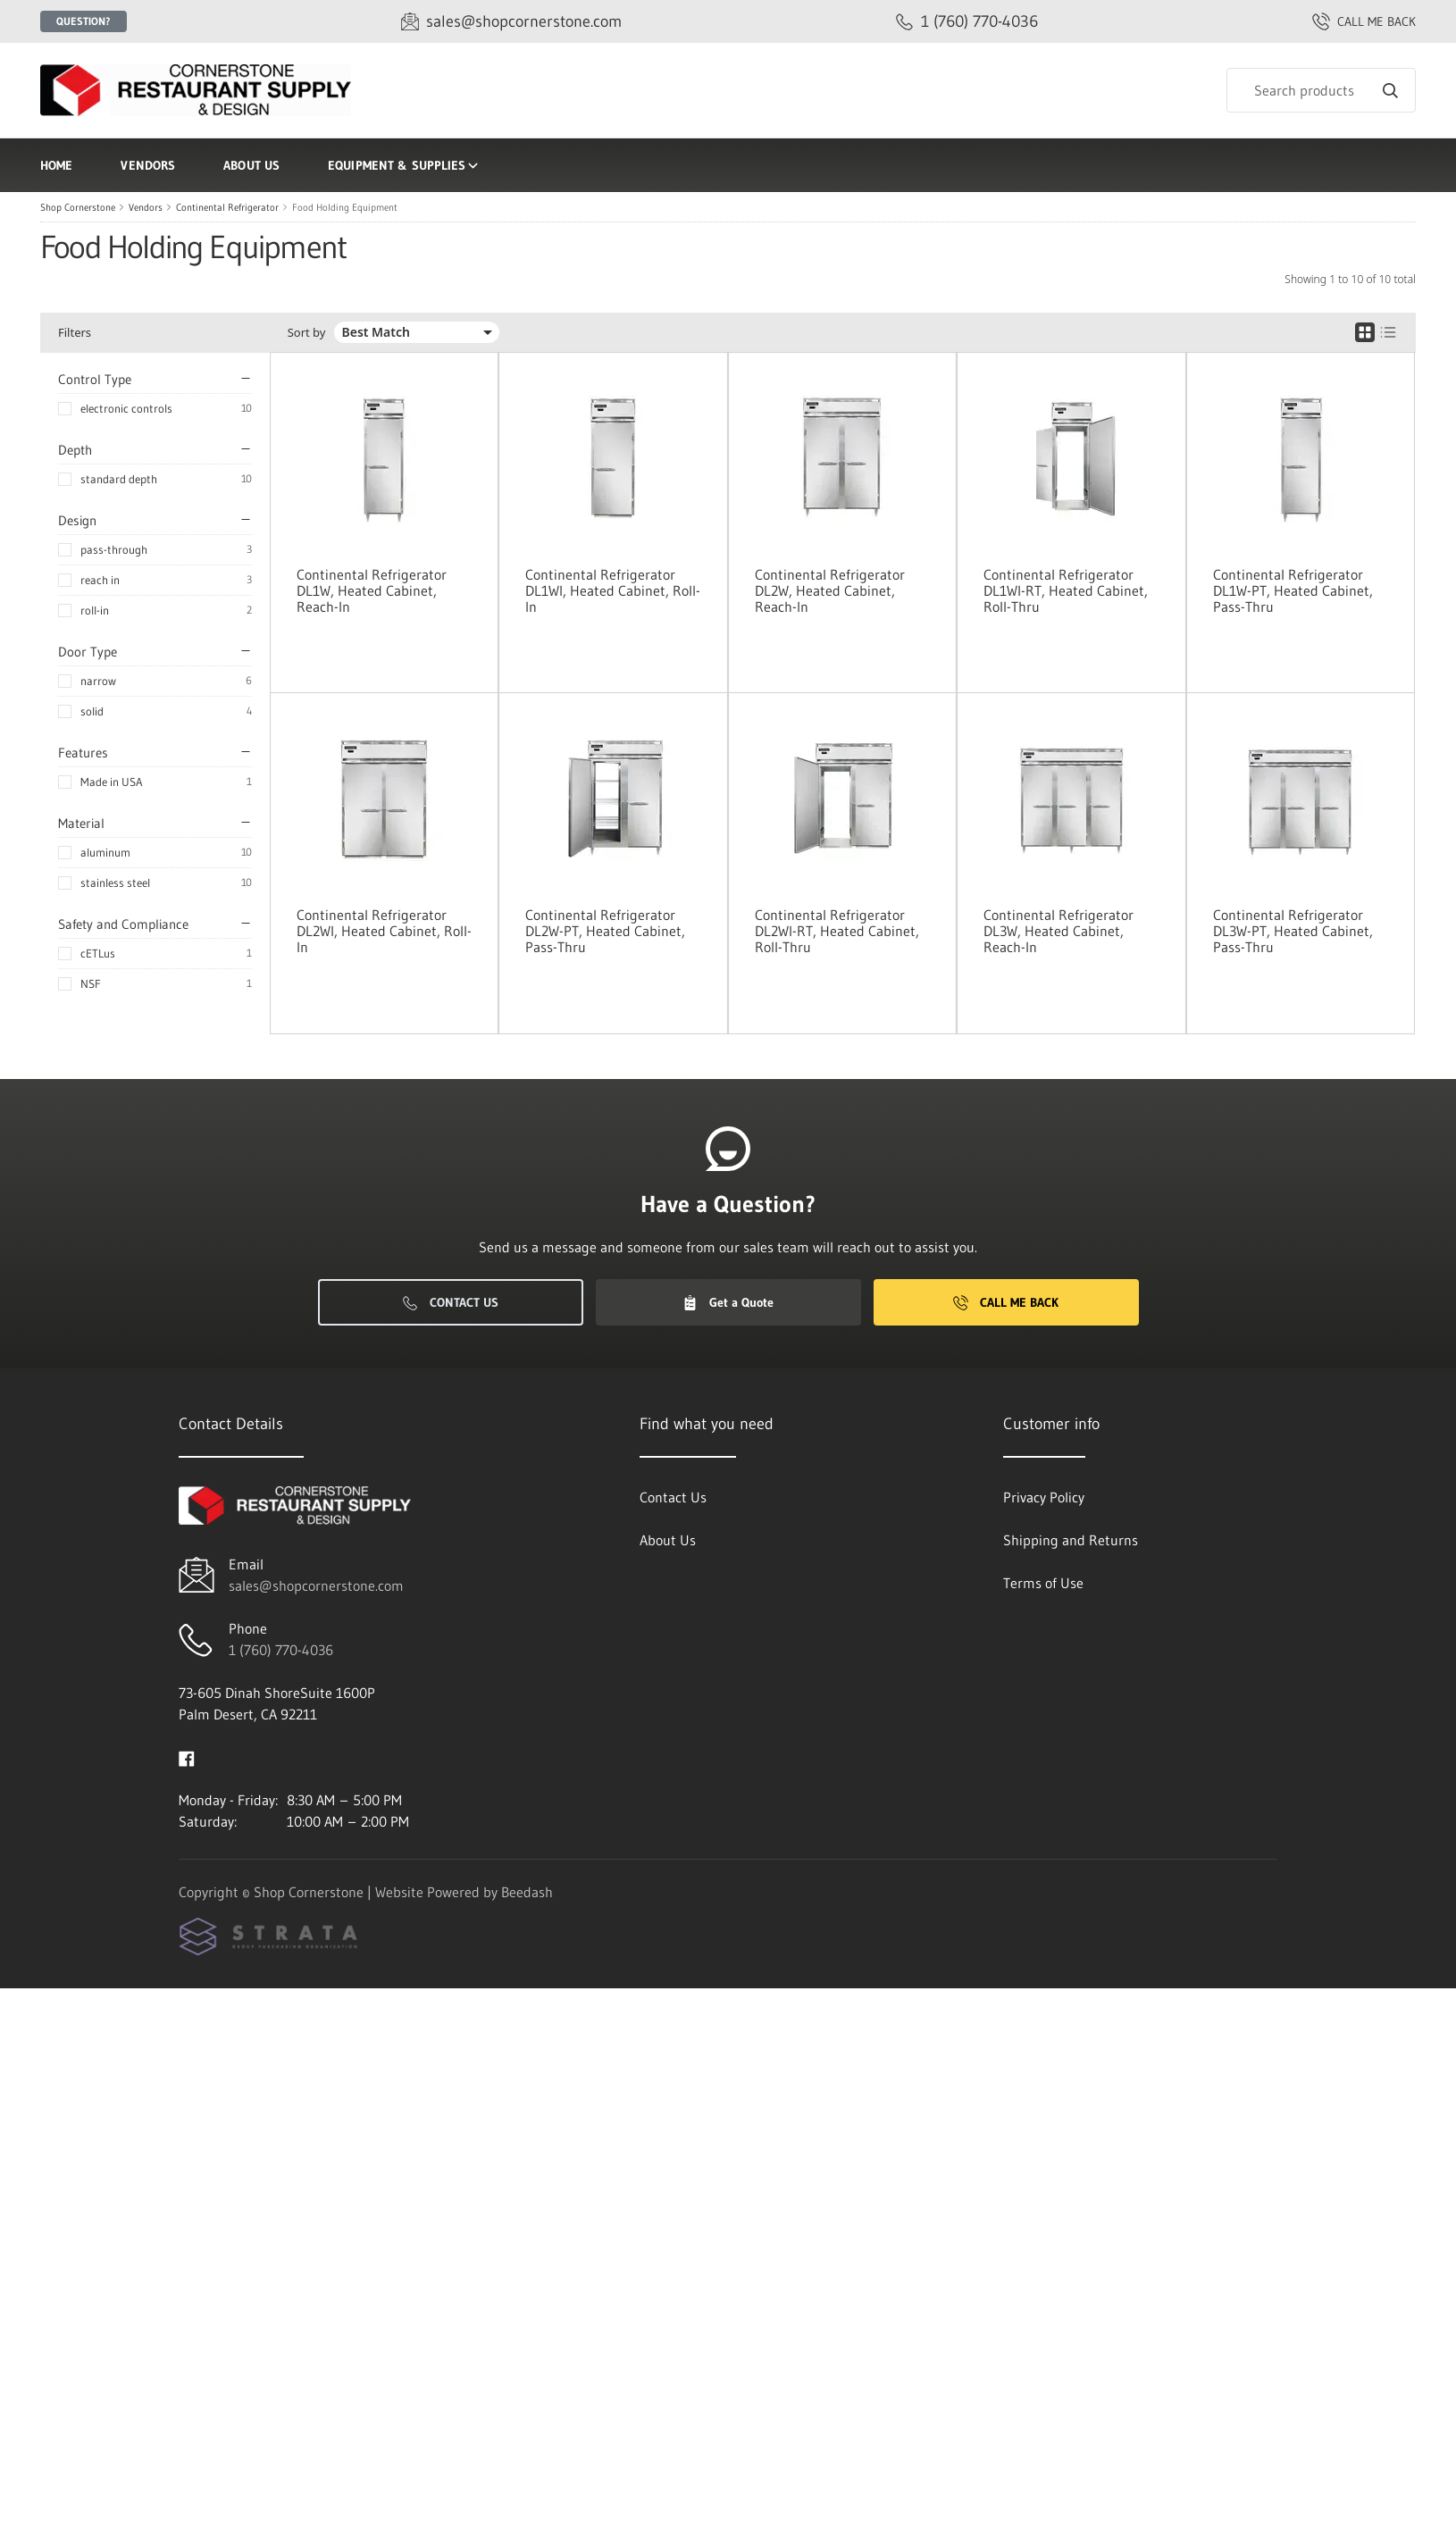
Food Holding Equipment (344, 207)
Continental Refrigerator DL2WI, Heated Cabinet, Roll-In (384, 931)
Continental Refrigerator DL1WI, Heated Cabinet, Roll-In (612, 590)
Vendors (148, 165)
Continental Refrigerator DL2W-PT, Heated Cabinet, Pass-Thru (605, 931)
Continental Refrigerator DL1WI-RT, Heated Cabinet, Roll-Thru (1065, 590)
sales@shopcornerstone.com (316, 1585)
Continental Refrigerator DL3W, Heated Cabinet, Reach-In (1058, 931)
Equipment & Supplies (404, 165)
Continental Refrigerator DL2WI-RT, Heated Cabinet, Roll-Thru (837, 931)
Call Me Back (1006, 1302)
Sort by (307, 332)
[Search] (1321, 90)
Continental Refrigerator (227, 207)
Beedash (527, 1892)
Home (56, 165)
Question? (83, 21)
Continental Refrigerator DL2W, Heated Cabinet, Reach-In (830, 590)
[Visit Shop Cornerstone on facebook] (187, 1757)
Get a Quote (728, 1302)
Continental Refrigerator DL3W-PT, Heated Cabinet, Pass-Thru (1293, 931)
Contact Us (450, 1302)
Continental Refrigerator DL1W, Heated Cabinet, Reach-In (372, 590)
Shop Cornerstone (77, 207)
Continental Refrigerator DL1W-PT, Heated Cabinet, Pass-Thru (1293, 590)
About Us (251, 165)
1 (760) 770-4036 (281, 1650)
